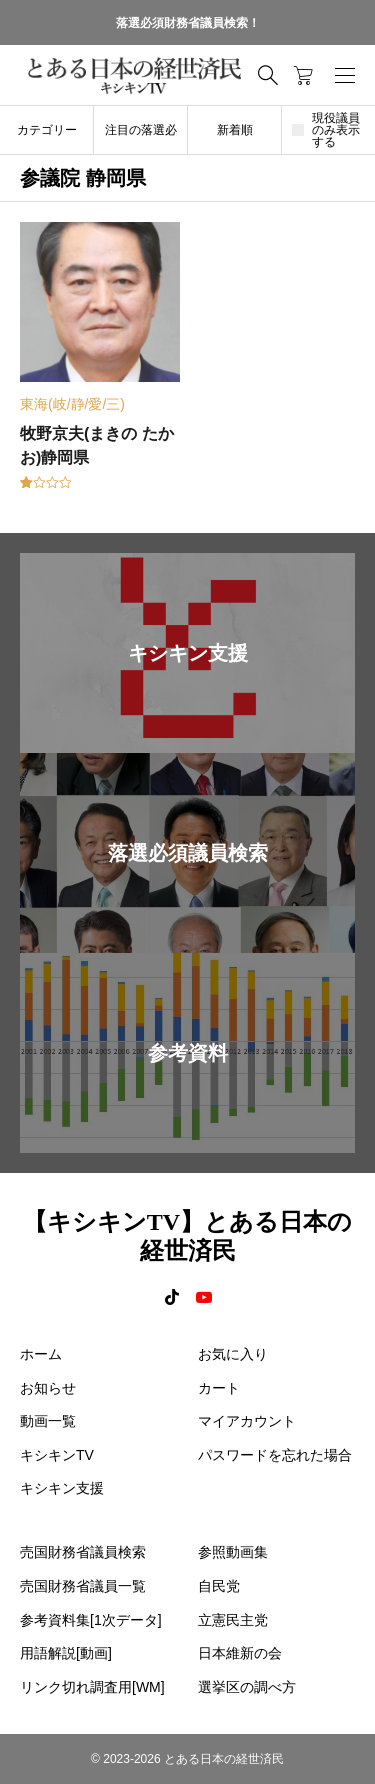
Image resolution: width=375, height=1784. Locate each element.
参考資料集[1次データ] (91, 1620)
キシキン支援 (62, 1488)
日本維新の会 (240, 1653)
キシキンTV (57, 1455)
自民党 (219, 1586)
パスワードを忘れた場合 (275, 1455)
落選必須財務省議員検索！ (188, 23)
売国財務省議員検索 (83, 1552)
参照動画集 (233, 1552)
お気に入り (233, 1354)
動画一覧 (48, 1421)
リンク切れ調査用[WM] (92, 1687)
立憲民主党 (233, 1620)
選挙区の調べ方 (247, 1687)
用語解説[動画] (66, 1653)
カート (219, 1388)
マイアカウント (247, 1421)
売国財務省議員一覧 (83, 1586)
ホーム (41, 1354)
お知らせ (48, 1388)
